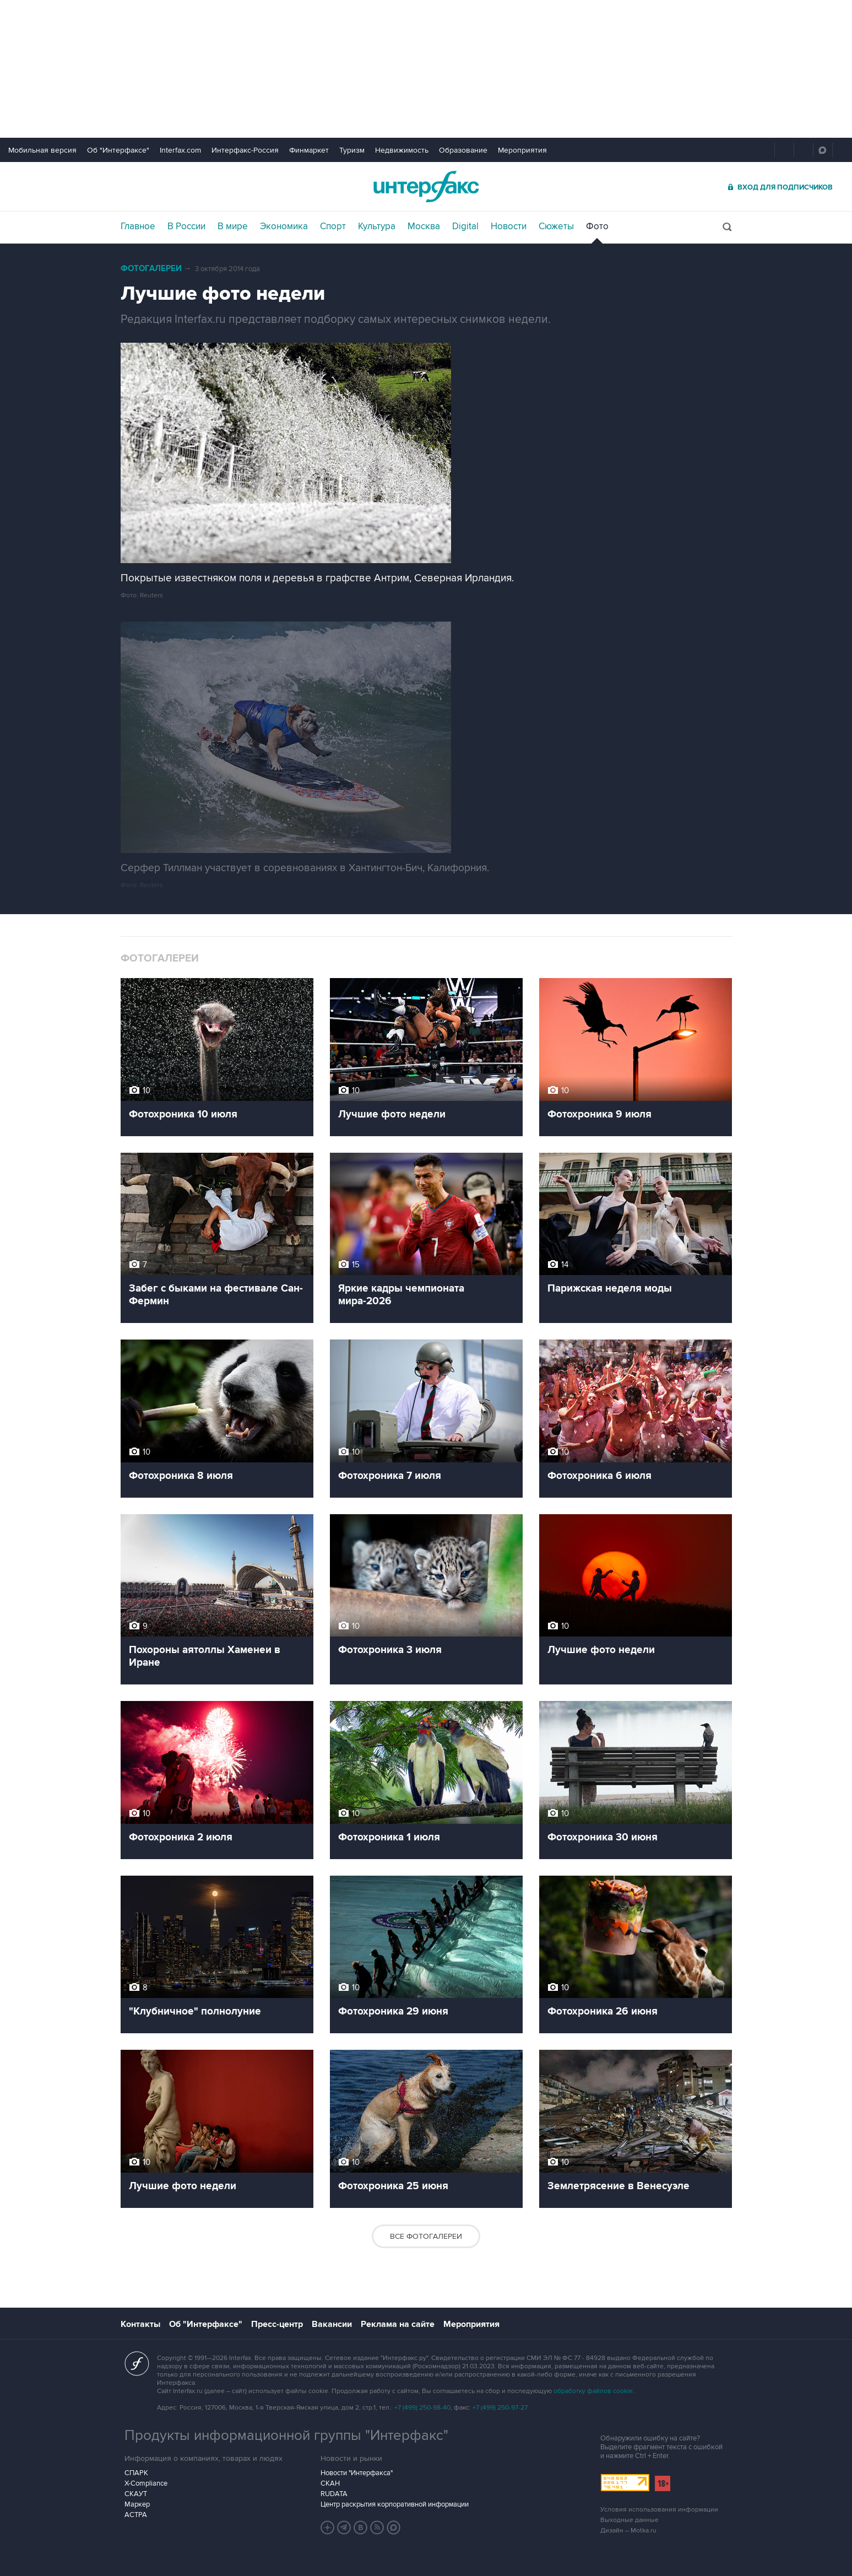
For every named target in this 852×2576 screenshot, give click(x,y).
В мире (233, 226)
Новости (509, 226)
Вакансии (332, 2324)
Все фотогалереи (426, 2236)
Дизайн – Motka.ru (628, 2530)
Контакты (140, 2324)
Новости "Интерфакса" (357, 2473)
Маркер (137, 2504)
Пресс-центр (277, 2324)
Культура (376, 226)
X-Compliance (145, 2483)
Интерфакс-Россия (245, 150)
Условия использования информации (659, 2509)
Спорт (333, 226)
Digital (465, 226)
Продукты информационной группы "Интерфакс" (286, 2435)
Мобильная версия (42, 150)
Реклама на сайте (398, 2324)
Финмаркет (309, 150)
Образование (463, 150)
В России (186, 226)
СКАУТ (135, 2493)
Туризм (352, 150)
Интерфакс (426, 186)
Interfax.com (180, 150)
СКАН (330, 2483)
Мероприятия (522, 150)
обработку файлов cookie (593, 2391)
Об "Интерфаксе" (118, 150)
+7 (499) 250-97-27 (500, 2408)
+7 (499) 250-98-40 (422, 2408)
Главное (138, 226)
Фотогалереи (151, 268)
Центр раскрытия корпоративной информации (395, 2504)
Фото (597, 226)
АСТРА (135, 2514)
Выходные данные (629, 2520)
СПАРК (136, 2473)
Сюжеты (556, 226)
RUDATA (334, 2493)
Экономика (284, 226)
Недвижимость (401, 150)
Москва (424, 226)
